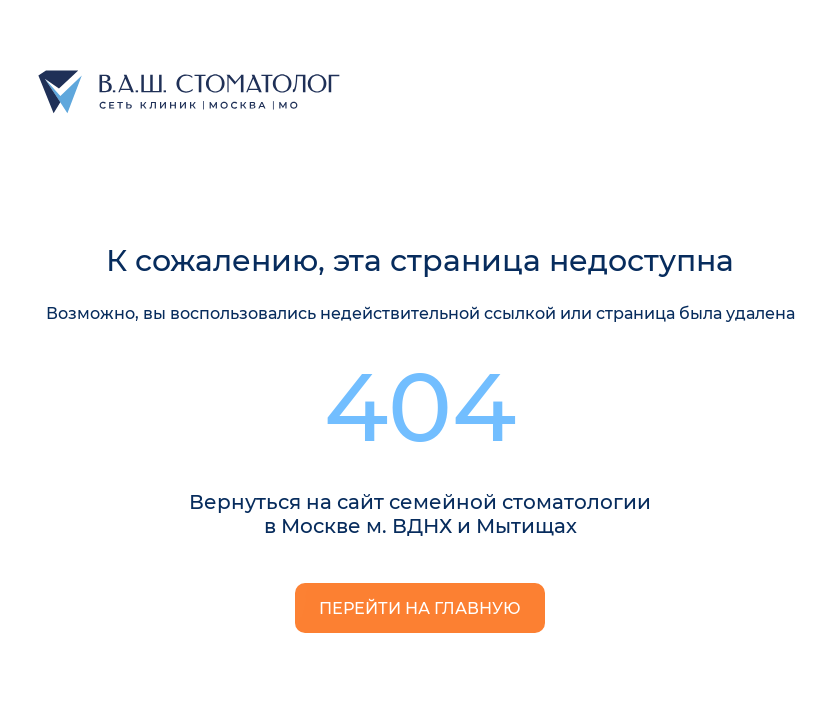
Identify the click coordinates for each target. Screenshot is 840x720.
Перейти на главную (420, 608)
